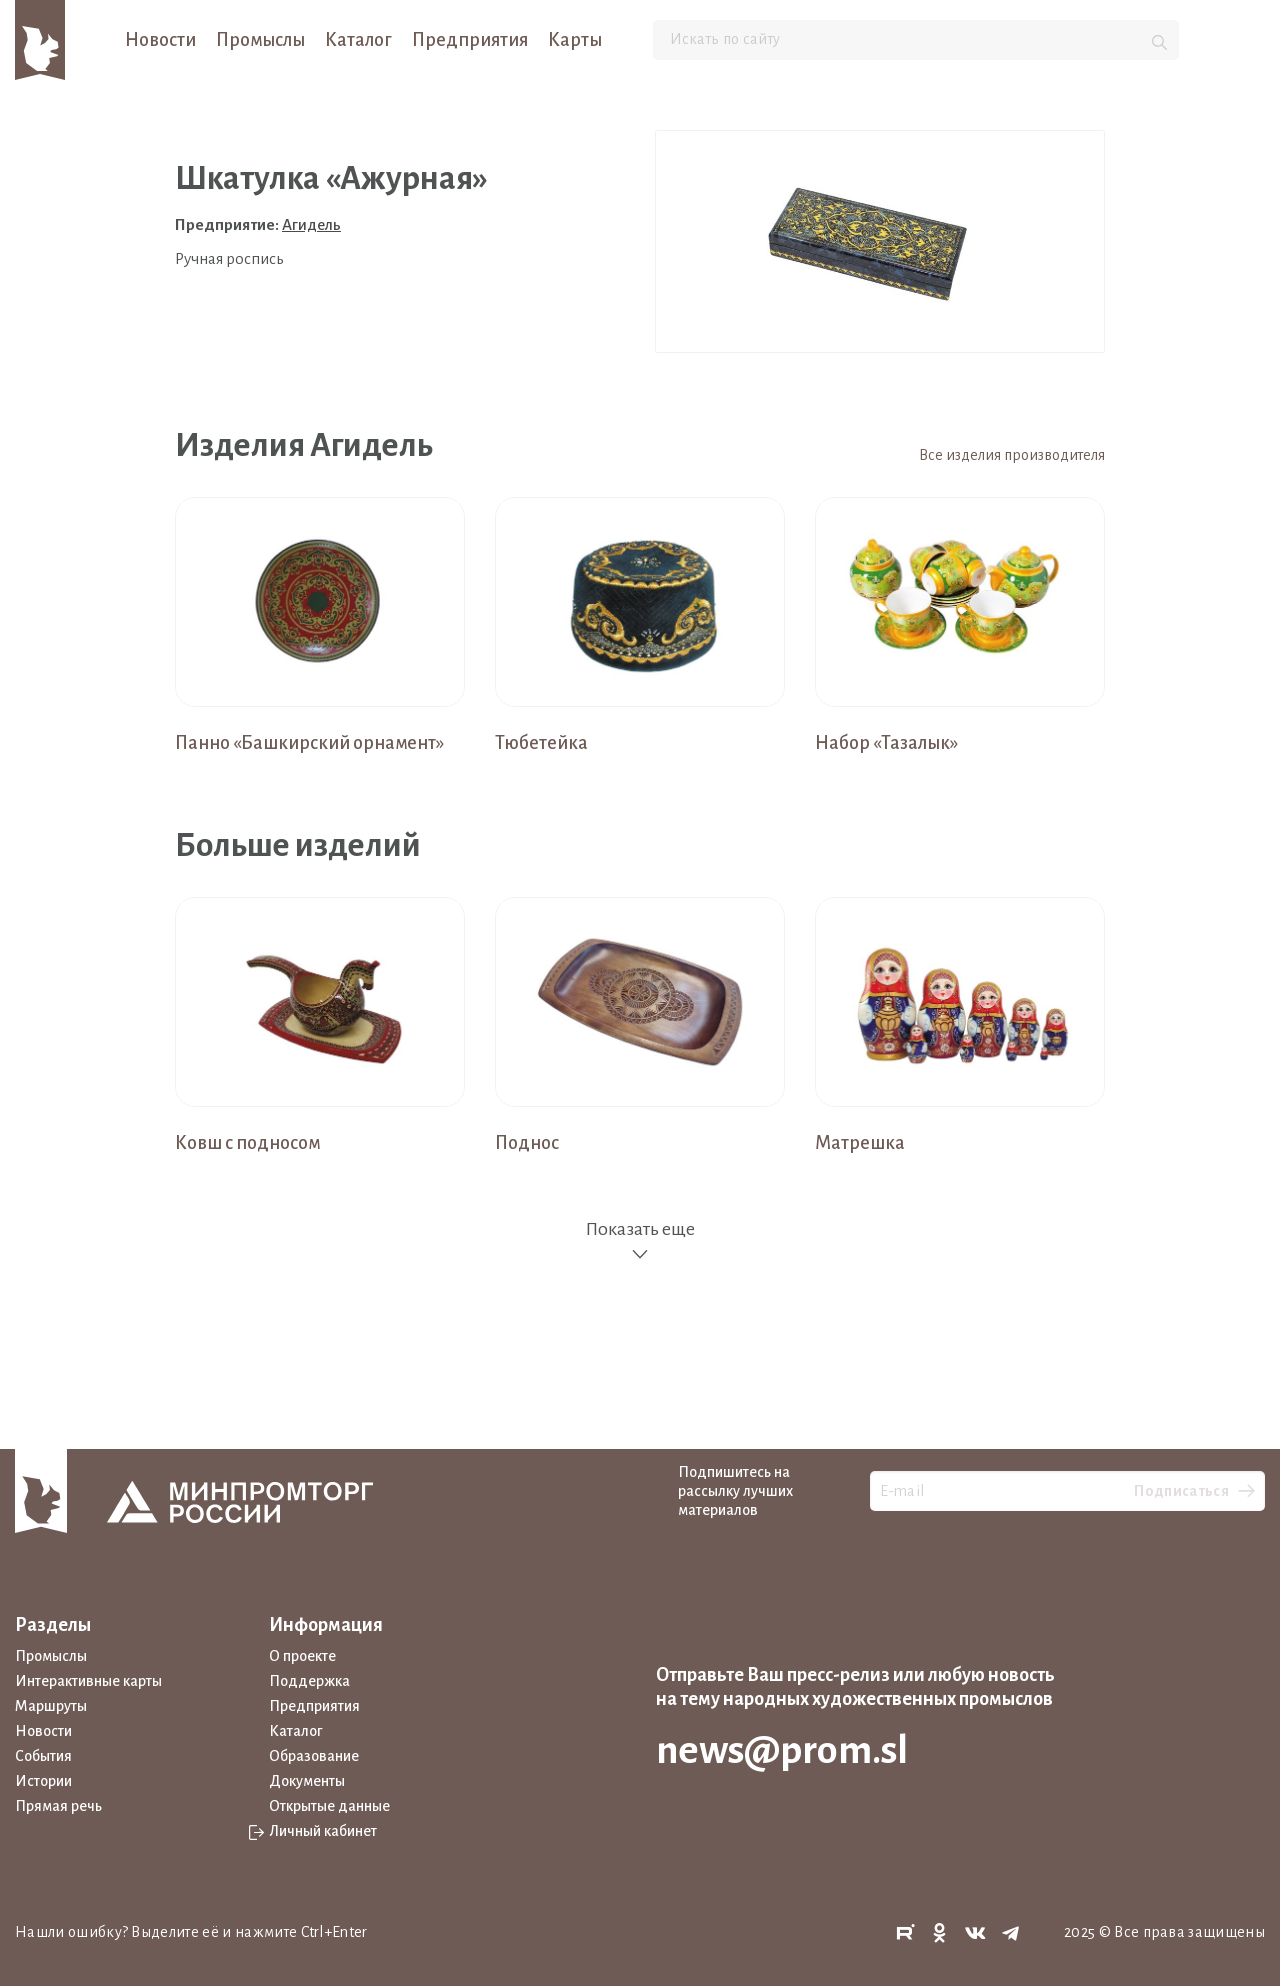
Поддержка (309, 1681)
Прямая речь (58, 1806)
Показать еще (640, 1241)
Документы (307, 1781)
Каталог (358, 40)
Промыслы (260, 40)
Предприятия (470, 40)
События (43, 1756)
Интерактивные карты (88, 1681)
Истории (43, 1781)
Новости (160, 40)
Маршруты (51, 1706)
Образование (314, 1756)
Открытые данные (329, 1806)
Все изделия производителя (1012, 455)
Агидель (311, 224)
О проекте (302, 1656)
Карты (575, 40)
